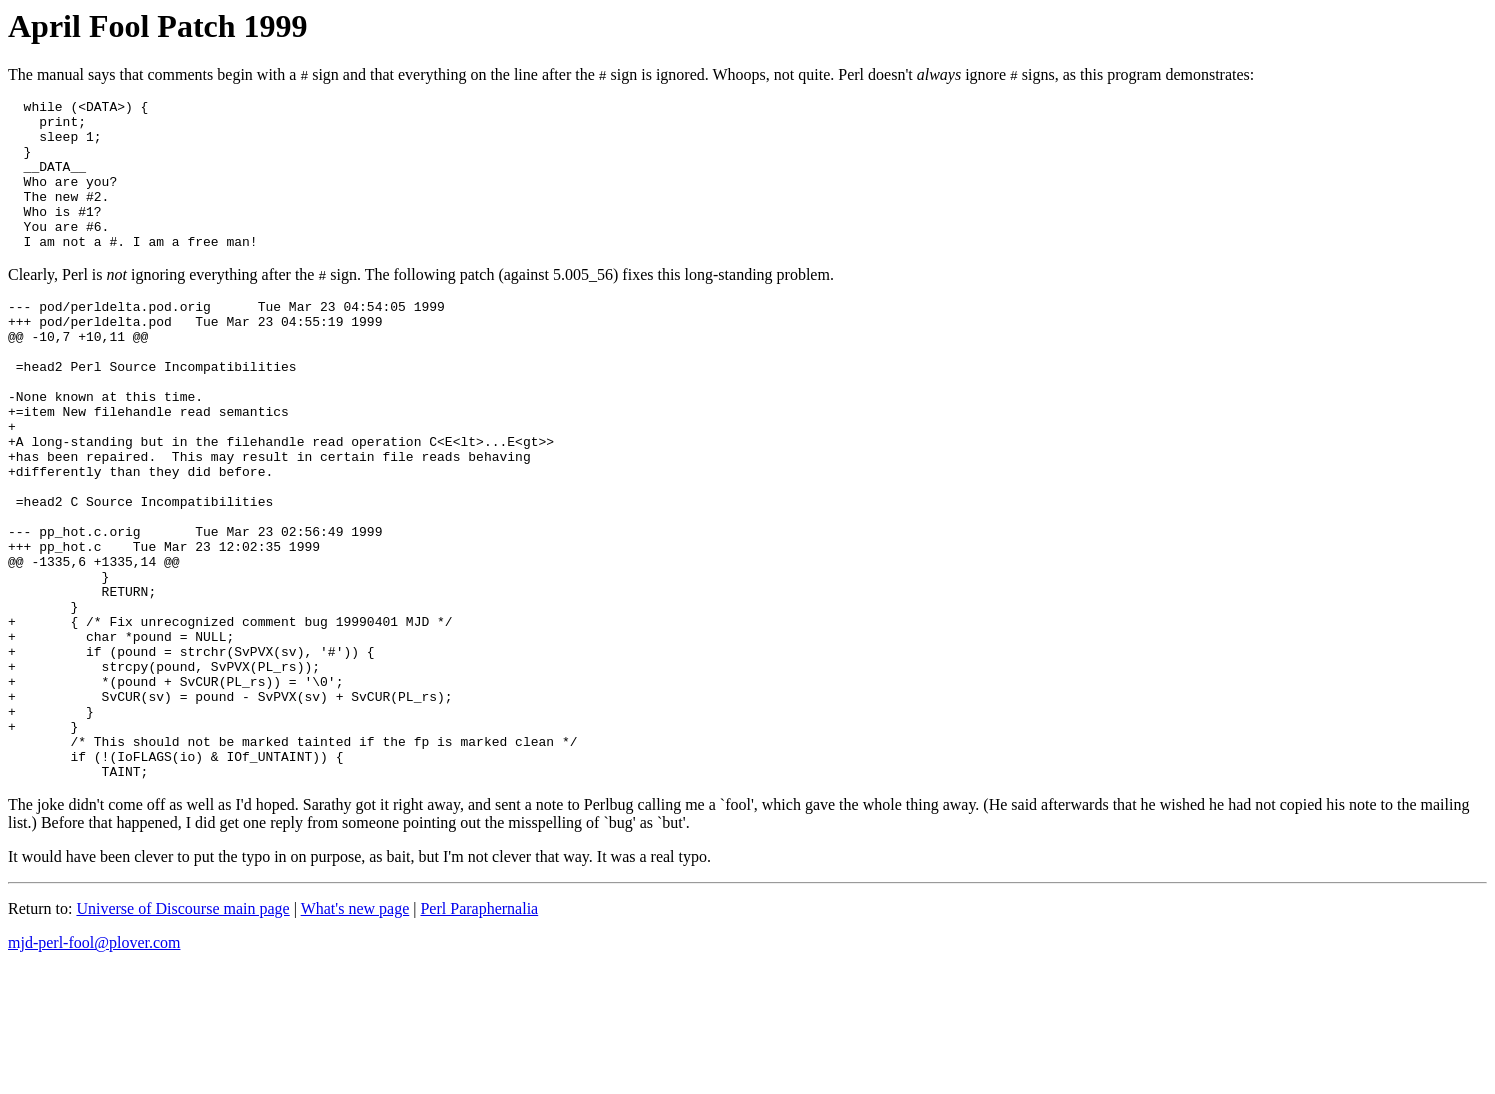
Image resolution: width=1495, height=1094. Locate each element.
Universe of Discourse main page (182, 1034)
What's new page (355, 1034)
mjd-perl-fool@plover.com (94, 1068)
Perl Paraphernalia (479, 1034)
